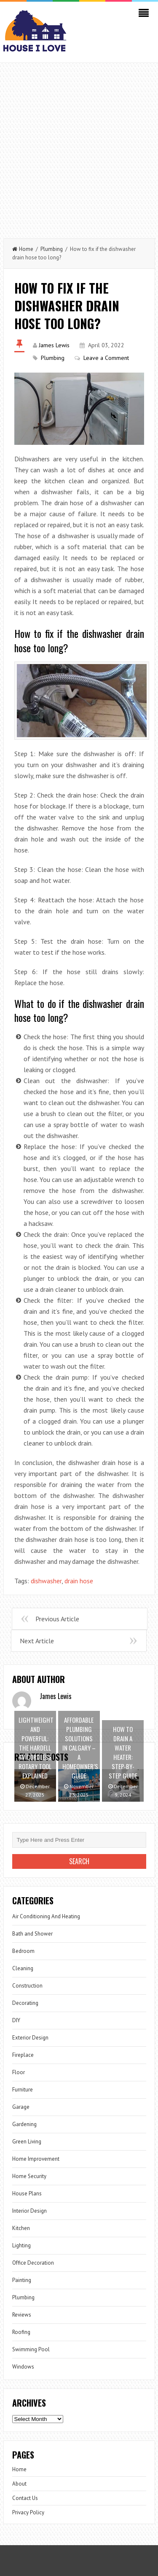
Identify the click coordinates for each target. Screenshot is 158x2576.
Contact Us (25, 2498)
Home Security (29, 2176)
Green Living (26, 2141)
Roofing (21, 2332)
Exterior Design (30, 2037)
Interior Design (29, 2210)
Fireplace (23, 2055)
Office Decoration (33, 2262)
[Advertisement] (79, 146)
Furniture (22, 2089)
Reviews (21, 2314)
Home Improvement (35, 2158)
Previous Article (57, 1619)
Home (22, 249)
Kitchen (21, 2228)
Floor (18, 2072)
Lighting (21, 2245)
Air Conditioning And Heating (46, 1916)
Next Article (37, 1641)
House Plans (27, 2193)
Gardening (24, 2124)
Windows (23, 2366)
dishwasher (46, 1581)
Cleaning (22, 1968)
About (19, 2483)
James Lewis (54, 345)
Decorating (25, 2003)
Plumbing (51, 249)
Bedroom (23, 1951)
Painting (21, 2280)
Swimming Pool (31, 2349)
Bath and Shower (32, 1933)
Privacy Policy (28, 2512)
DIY (16, 2020)
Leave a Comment (106, 358)
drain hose (78, 1581)
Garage (20, 2106)
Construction (27, 1985)
